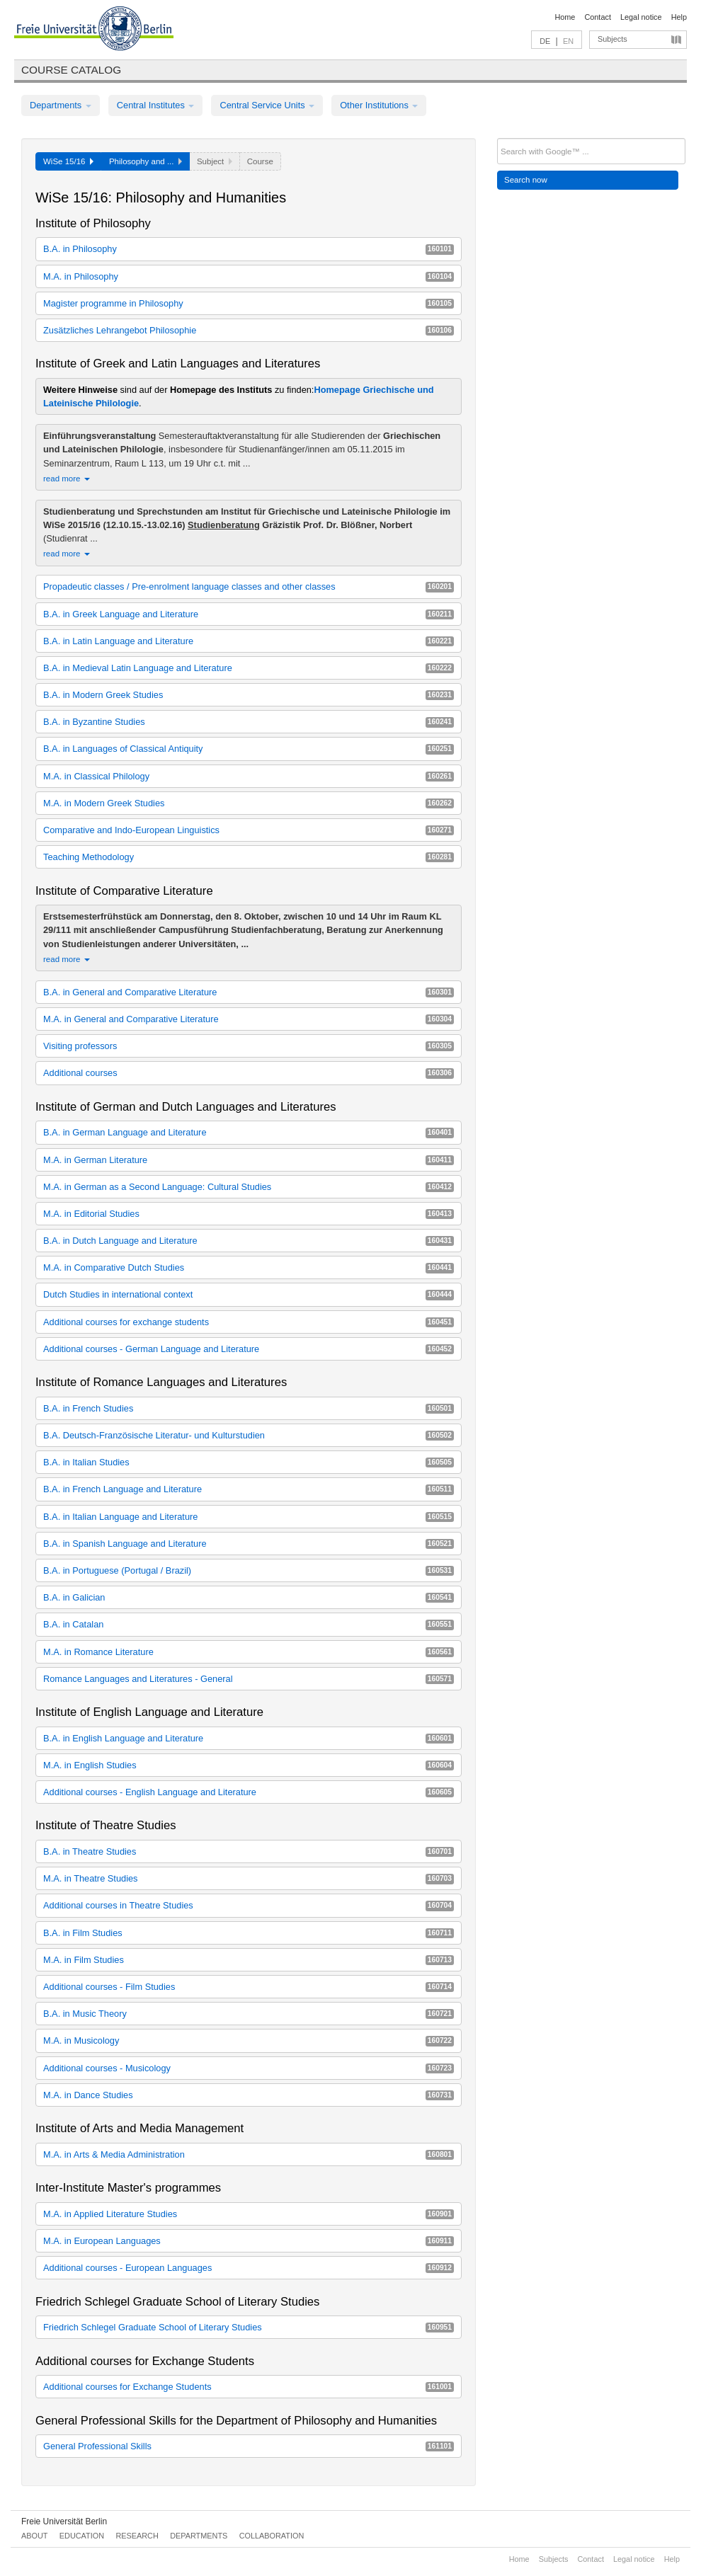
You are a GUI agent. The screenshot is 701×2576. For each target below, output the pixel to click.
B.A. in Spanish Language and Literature (248, 1543)
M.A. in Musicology (248, 2040)
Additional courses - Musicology (248, 2068)
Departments (60, 105)
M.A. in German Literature (248, 1160)
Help (679, 17)
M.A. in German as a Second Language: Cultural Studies (248, 1186)
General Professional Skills (248, 2446)
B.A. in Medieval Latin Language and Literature (248, 668)
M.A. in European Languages (248, 2241)
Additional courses (248, 1072)
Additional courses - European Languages (248, 2267)
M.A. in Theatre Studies (248, 1878)
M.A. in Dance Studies (248, 2095)
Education (81, 2535)
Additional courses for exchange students (248, 1322)
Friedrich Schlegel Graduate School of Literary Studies (248, 2327)
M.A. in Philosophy (248, 276)
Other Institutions (379, 105)
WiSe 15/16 (68, 161)
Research (136, 2535)
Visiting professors (248, 1046)
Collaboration (271, 2535)
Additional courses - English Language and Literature (248, 1792)
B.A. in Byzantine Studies (248, 721)
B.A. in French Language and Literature (248, 1489)
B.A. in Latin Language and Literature (248, 641)
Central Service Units (267, 105)
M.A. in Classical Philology (248, 776)
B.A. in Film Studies (248, 1933)
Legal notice (641, 17)
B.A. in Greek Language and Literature (248, 614)
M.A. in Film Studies (248, 1959)
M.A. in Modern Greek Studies (248, 803)
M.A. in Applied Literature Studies (248, 2214)
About (34, 2535)
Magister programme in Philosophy (248, 303)
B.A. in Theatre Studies (248, 1851)
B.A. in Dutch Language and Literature (248, 1240)
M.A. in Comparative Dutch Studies (248, 1267)
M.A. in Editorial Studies (248, 1213)
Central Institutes (156, 105)
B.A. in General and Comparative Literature (248, 992)
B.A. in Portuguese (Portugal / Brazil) (248, 1570)
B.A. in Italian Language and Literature (248, 1516)
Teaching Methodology (248, 857)
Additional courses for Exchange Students (248, 2386)
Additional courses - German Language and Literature (248, 1349)
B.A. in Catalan (248, 1624)
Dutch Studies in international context (248, 1294)
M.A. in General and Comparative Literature (248, 1019)
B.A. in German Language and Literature (248, 1132)
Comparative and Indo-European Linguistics (248, 830)
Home (564, 17)
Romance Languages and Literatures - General (248, 1678)
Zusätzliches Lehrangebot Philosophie (248, 330)
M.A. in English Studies (248, 1765)
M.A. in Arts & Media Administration (248, 2154)
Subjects (612, 39)
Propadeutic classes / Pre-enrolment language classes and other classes (248, 586)
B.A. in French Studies (248, 1408)
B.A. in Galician (248, 1597)
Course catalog (71, 70)
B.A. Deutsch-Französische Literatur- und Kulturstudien (248, 1435)
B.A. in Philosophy (248, 249)
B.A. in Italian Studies (248, 1462)
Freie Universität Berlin (64, 2521)
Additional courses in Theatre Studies (248, 1905)
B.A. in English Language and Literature (248, 1738)
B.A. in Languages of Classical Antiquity (248, 748)
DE (545, 41)
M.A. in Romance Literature (248, 1652)
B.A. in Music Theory (248, 2013)
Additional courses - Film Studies (248, 1986)
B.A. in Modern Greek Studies (248, 694)
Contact (597, 17)
